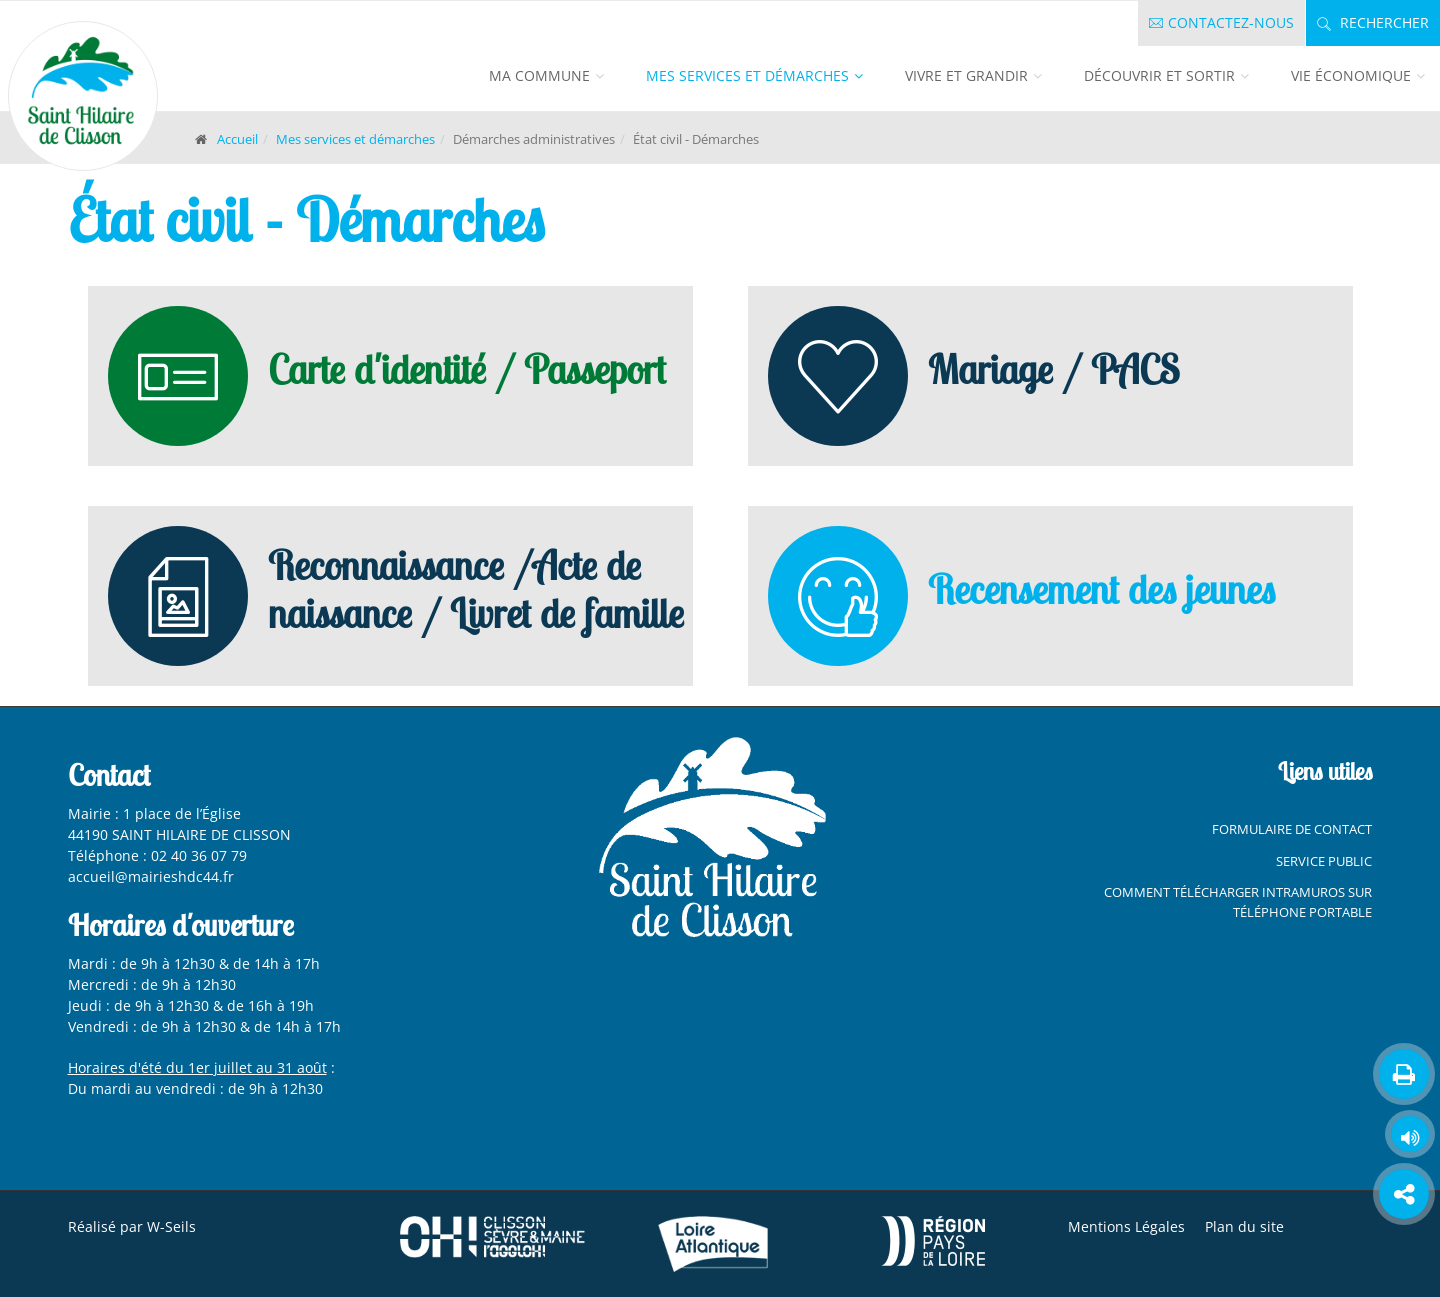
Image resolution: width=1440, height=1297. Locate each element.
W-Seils (171, 1226)
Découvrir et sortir (1159, 75)
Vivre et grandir (966, 75)
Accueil (237, 139)
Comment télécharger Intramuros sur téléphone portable (1238, 902)
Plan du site (1244, 1226)
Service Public (1324, 861)
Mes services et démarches (747, 75)
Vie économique (1351, 75)
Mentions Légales (1126, 1226)
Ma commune (539, 75)
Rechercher (1373, 22)
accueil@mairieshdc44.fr (153, 876)
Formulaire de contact (1292, 829)
